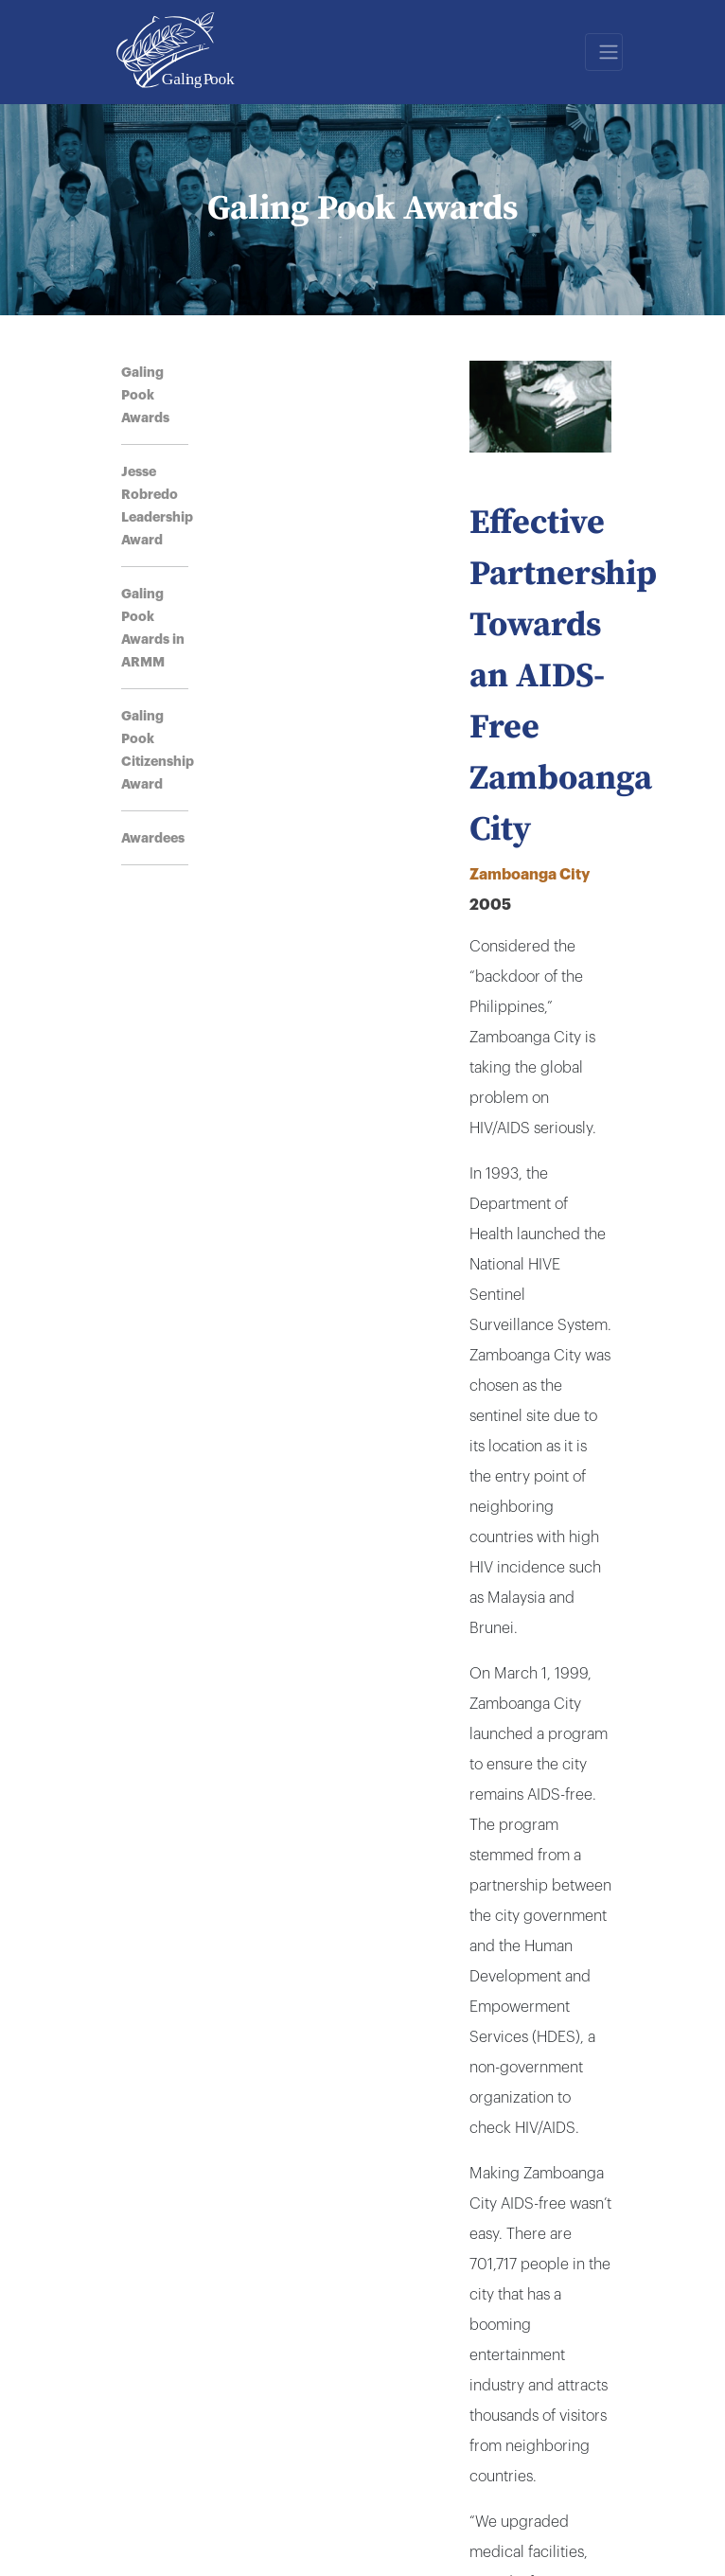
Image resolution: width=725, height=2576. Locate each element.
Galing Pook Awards (145, 394)
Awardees (153, 837)
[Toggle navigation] (604, 52)
